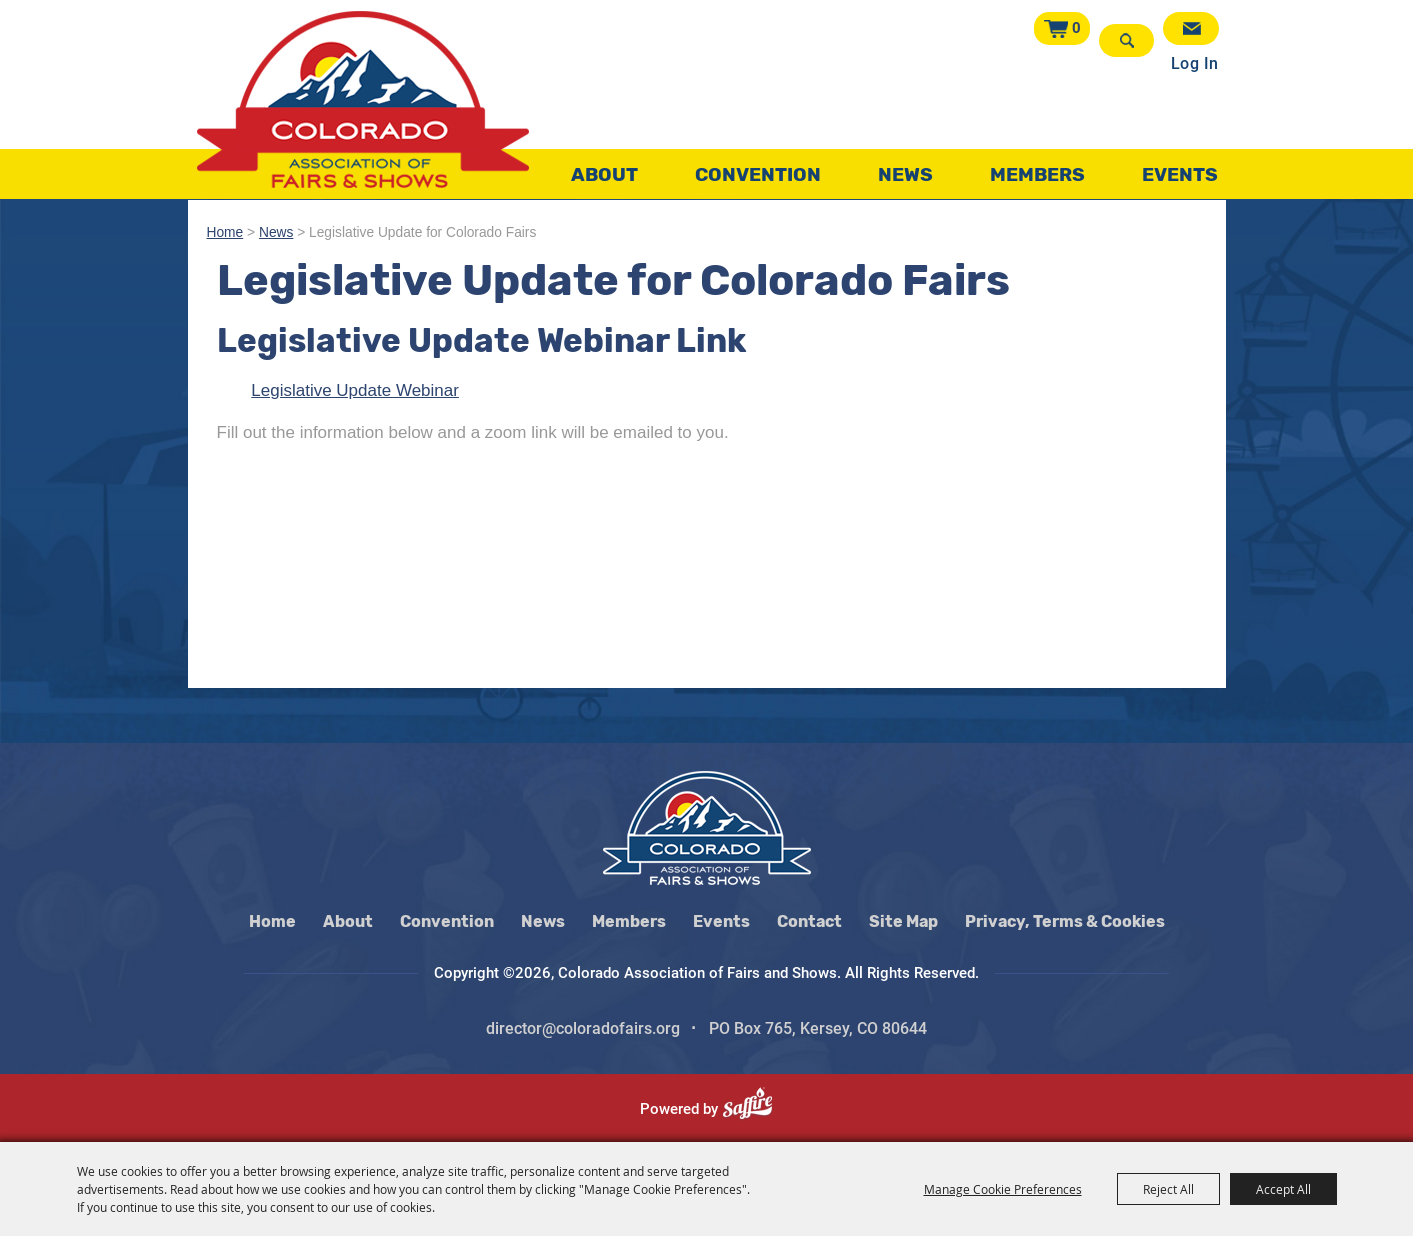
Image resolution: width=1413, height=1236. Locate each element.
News (905, 174)
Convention (758, 174)
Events (1180, 174)
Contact (809, 921)
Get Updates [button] (1191, 28)
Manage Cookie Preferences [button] (1003, 1189)
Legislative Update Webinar (355, 390)
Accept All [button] (1283, 1189)
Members (1037, 174)
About (604, 174)
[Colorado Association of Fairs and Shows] (363, 99)
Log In (1195, 63)
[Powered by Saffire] (755, 1109)
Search (1126, 40)
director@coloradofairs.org (583, 1028)
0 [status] (1076, 28)
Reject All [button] (1168, 1189)
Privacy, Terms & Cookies (1065, 921)
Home (225, 232)
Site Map (903, 921)
